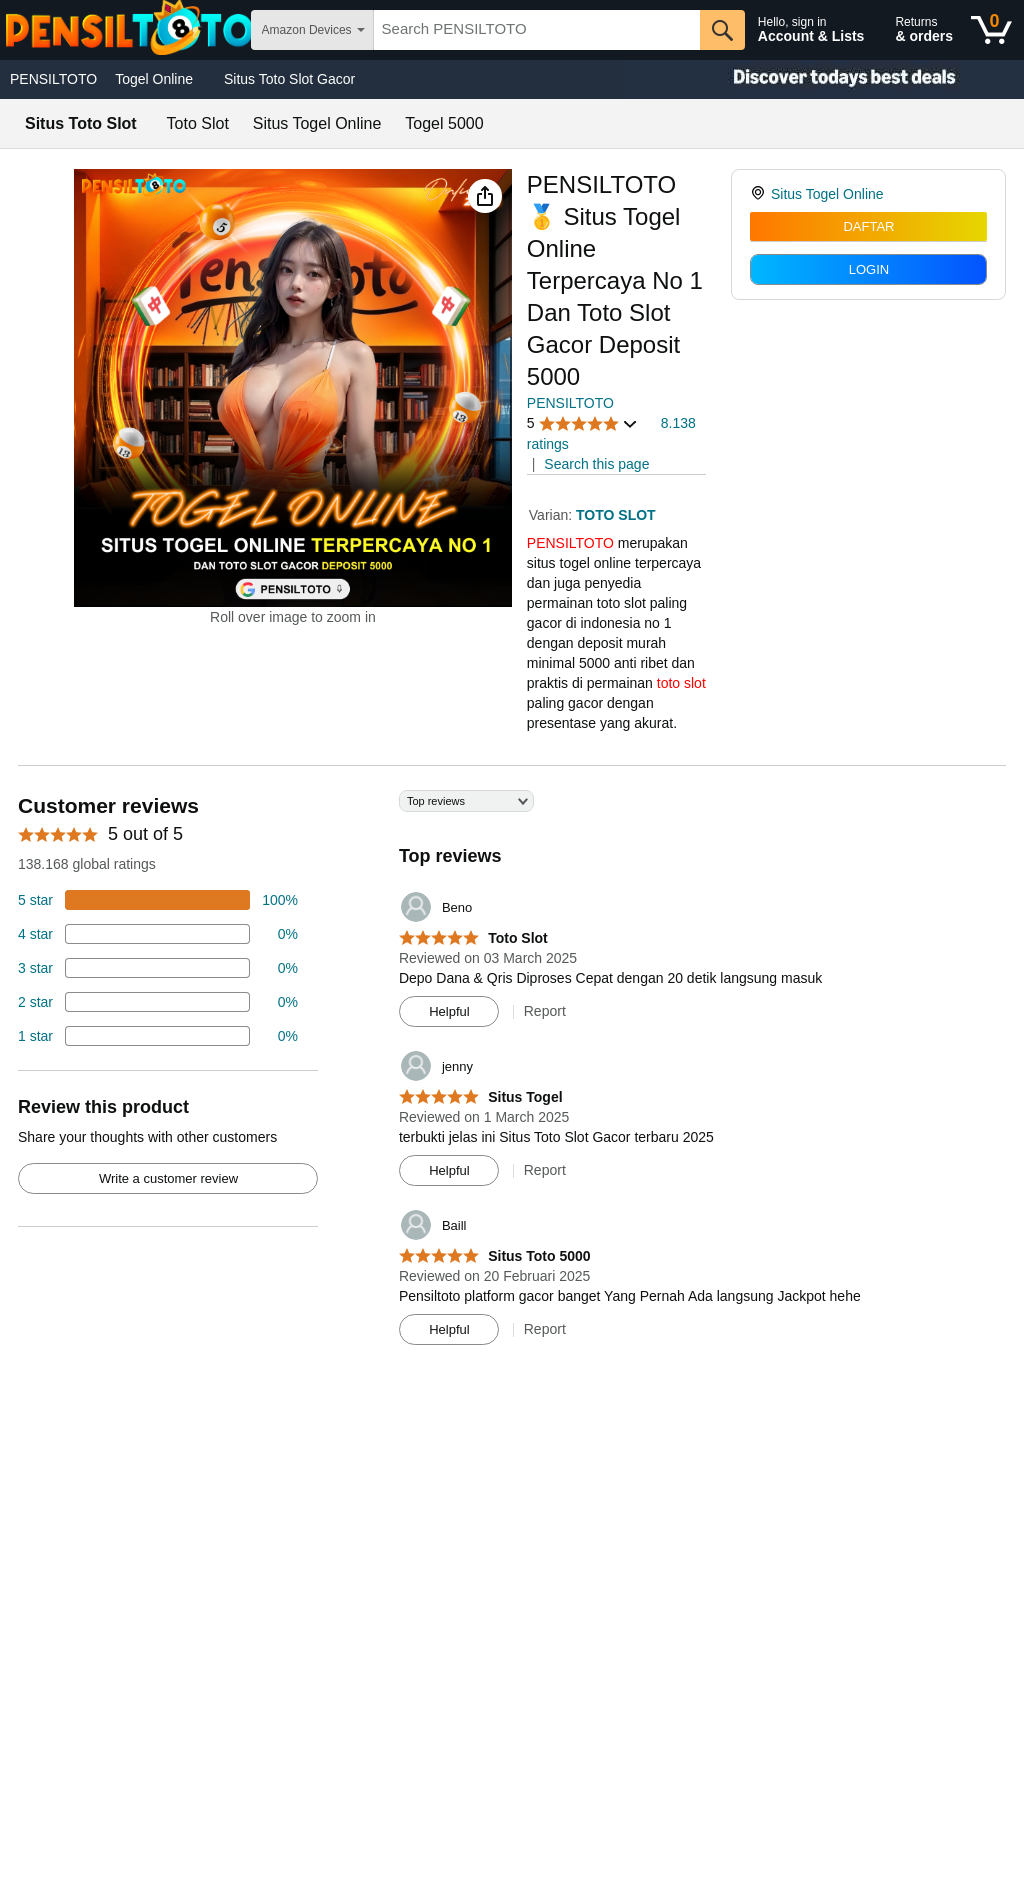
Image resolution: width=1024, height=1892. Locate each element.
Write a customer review (168, 1178)
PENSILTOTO (53, 79)
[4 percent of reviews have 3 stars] (158, 968)
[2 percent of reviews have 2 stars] (158, 1002)
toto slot (681, 683)
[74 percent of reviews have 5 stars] (158, 900)
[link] (760, 194)
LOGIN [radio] (869, 269)
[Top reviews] (512, 1075)
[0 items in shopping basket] (991, 30)
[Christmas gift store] (824, 79)
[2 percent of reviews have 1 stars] (158, 1036)
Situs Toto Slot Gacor (289, 79)
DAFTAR (868, 226)
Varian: (552, 515)
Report (545, 1011)
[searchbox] (537, 30)
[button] (485, 196)
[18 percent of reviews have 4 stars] (158, 934)
